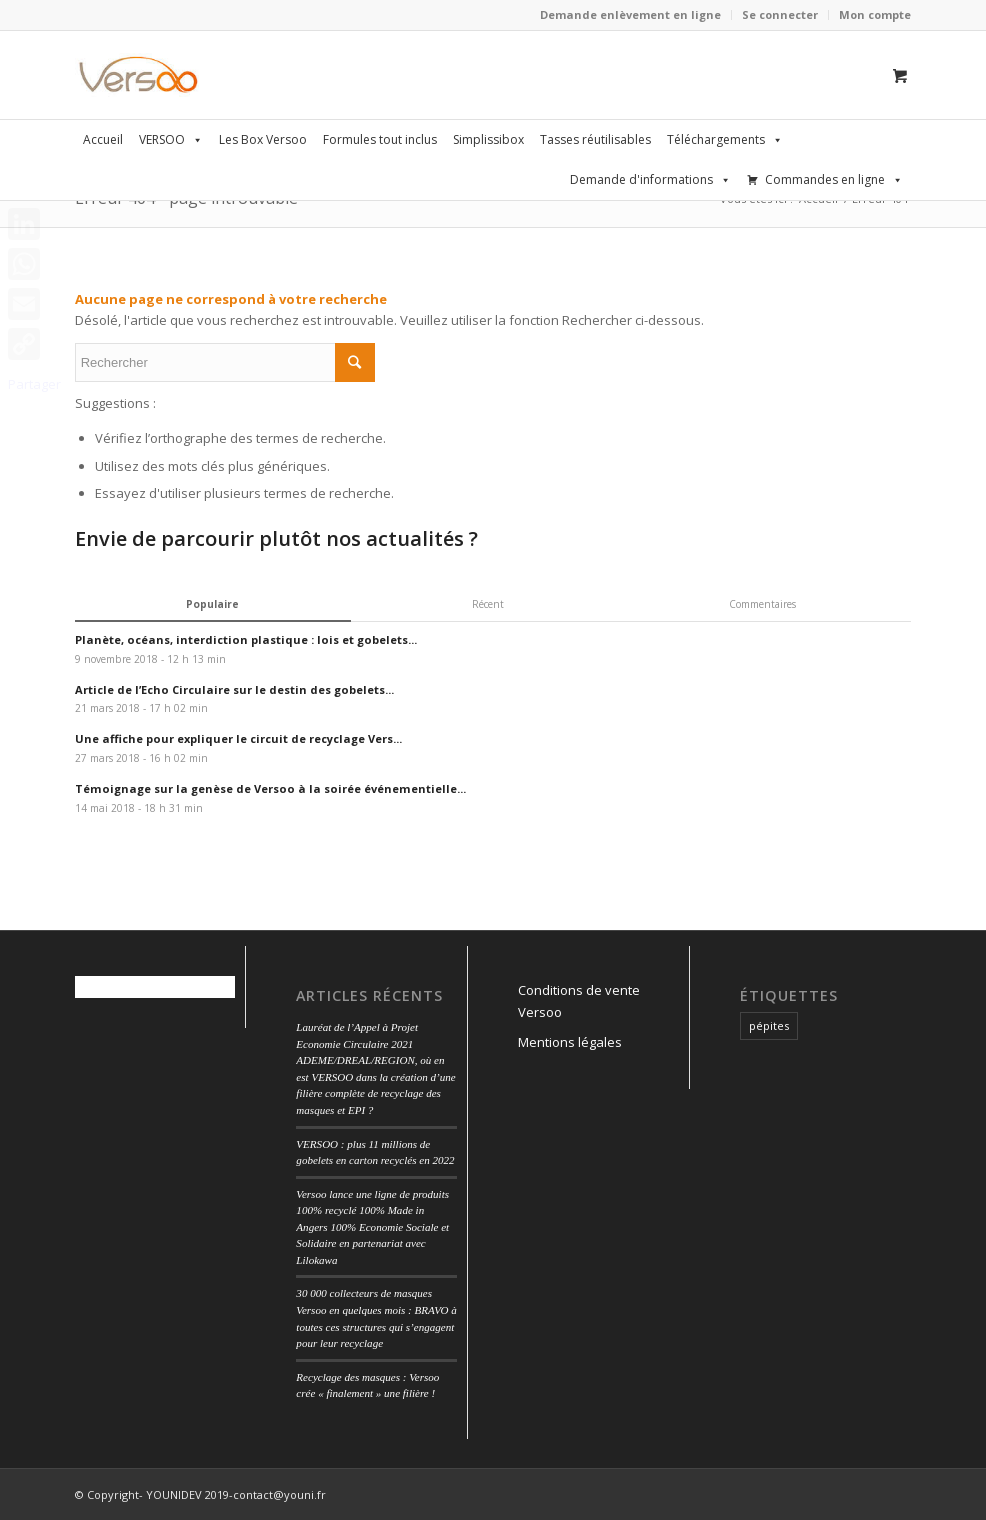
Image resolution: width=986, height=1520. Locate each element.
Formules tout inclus (380, 139)
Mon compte (875, 14)
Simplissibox (488, 139)
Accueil (103, 139)
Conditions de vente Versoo (579, 1000)
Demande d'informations (650, 180)
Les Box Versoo (263, 139)
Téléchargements (725, 140)
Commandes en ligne (834, 180)
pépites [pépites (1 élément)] (769, 1025)
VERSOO (171, 140)
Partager (34, 384)
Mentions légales (570, 1042)
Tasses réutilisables (595, 139)
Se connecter (780, 14)
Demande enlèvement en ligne (630, 14)
